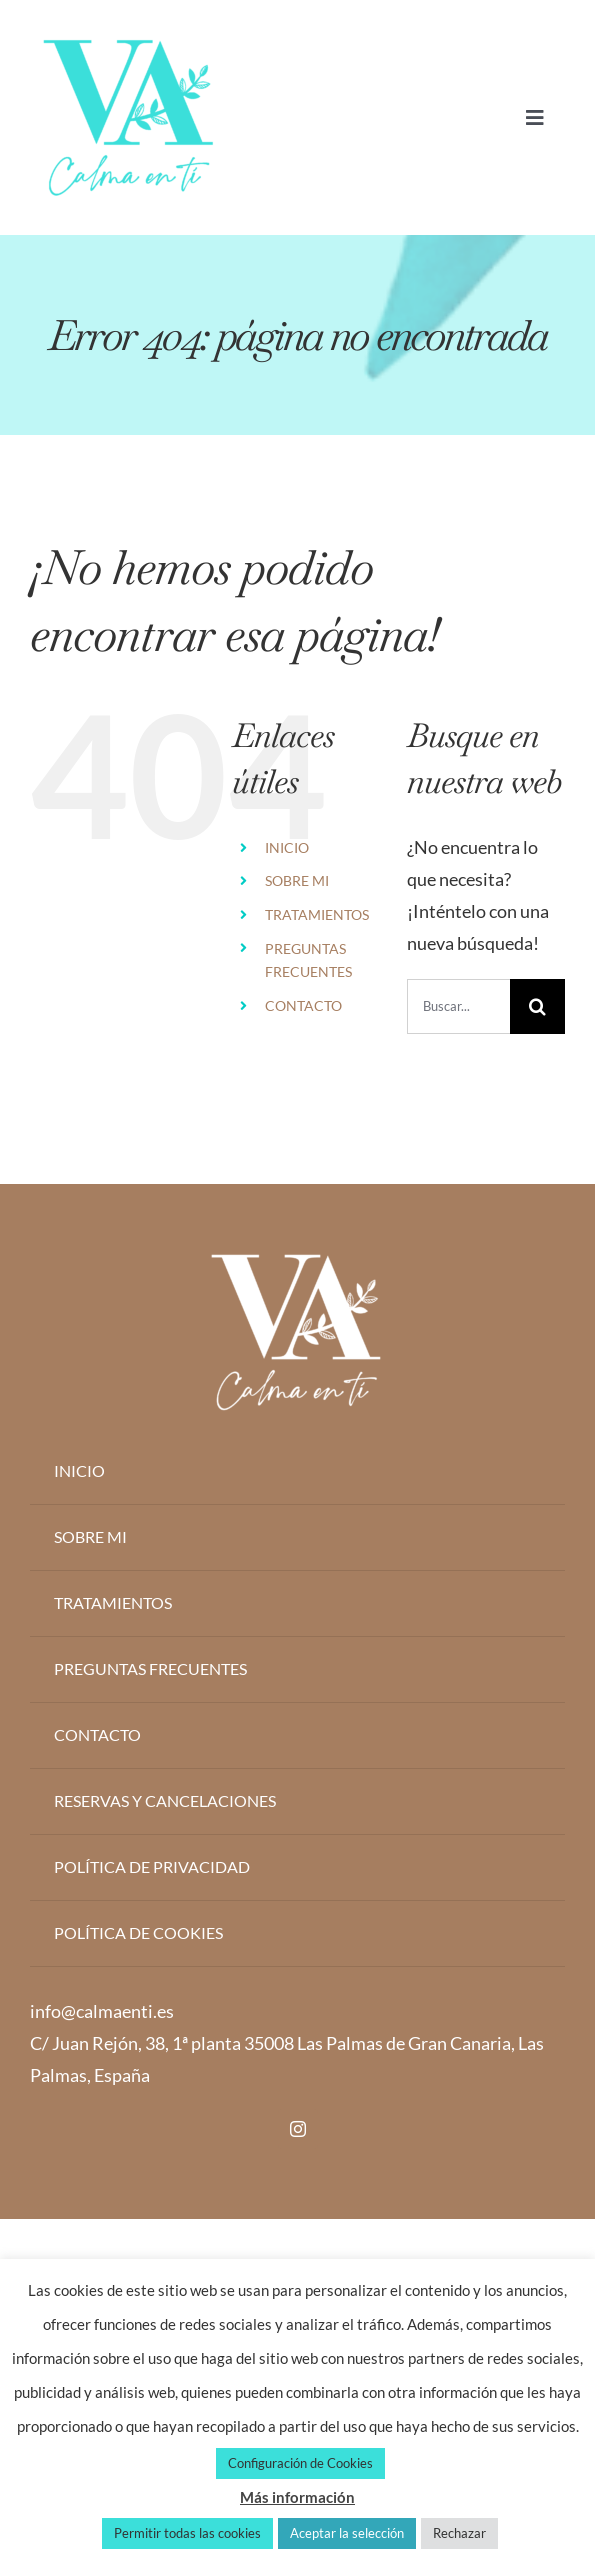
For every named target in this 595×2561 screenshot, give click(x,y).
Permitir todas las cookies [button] (187, 2533)
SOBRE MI (297, 880)
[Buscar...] (458, 1006)
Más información (297, 2497)
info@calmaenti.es (102, 2011)
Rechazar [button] (459, 2533)
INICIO (287, 847)
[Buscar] (537, 1006)
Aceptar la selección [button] (347, 2533)
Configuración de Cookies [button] (300, 2463)
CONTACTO (303, 1005)
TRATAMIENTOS (317, 914)
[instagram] (298, 2129)
